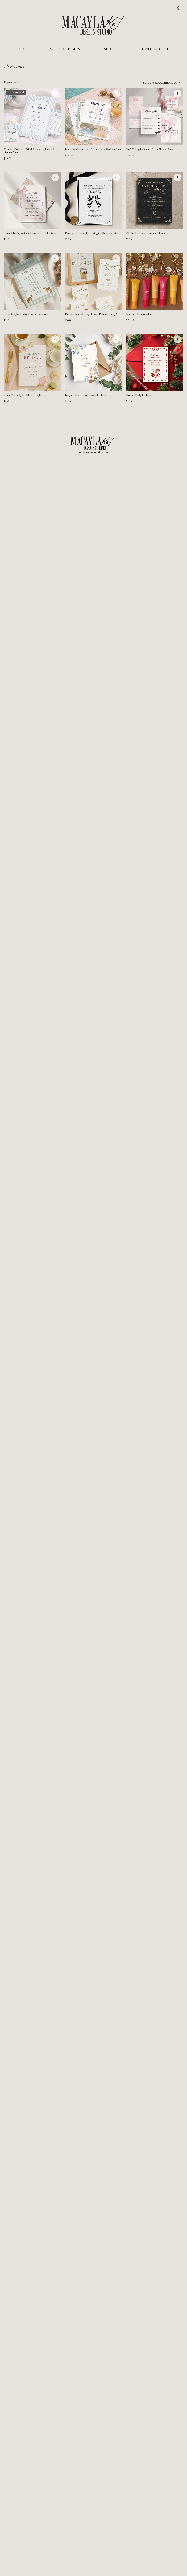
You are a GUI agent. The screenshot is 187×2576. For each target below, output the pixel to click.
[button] (180, 8)
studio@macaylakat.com (94, 452)
